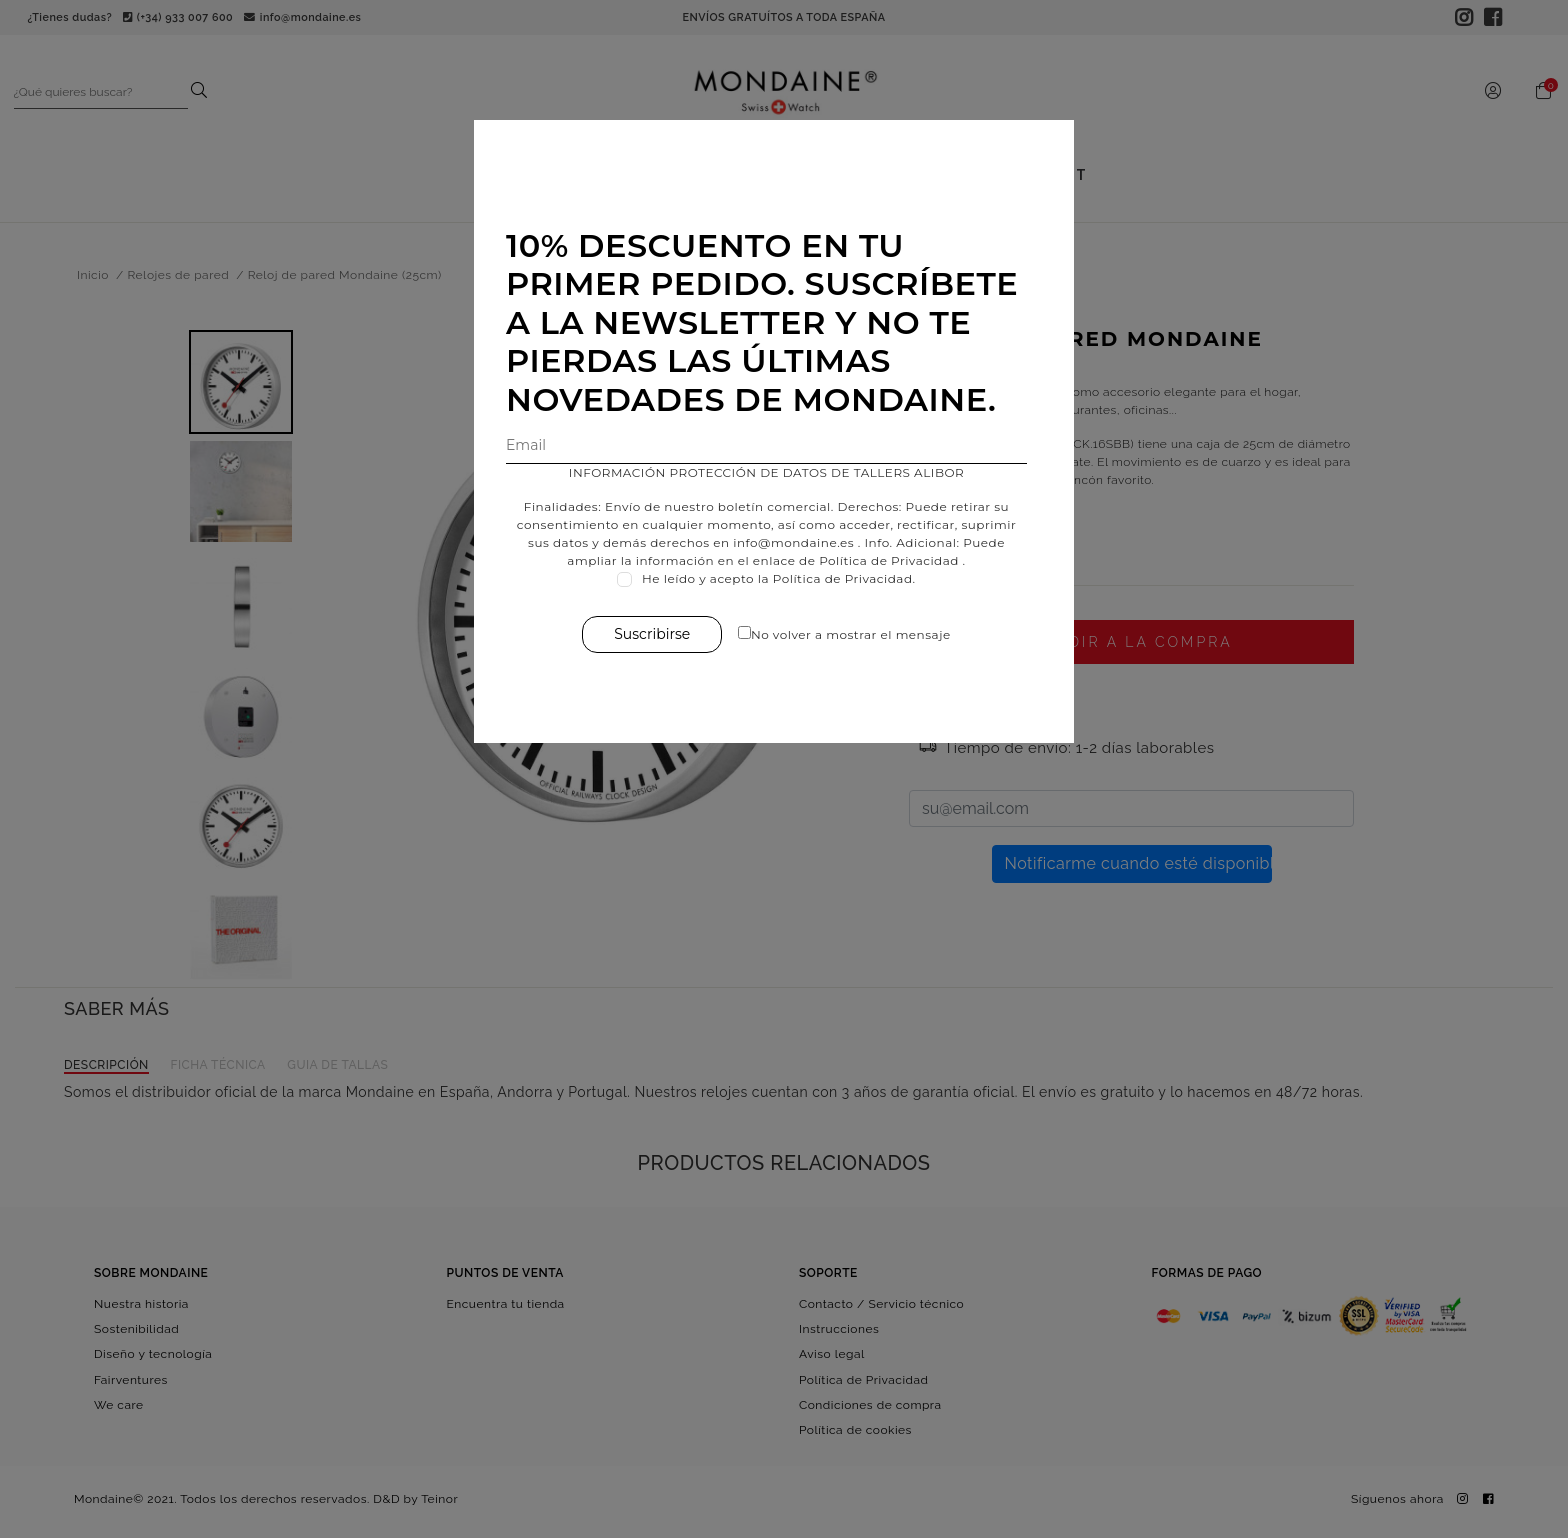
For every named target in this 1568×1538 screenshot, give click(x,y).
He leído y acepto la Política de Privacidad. (789, 578)
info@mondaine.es (803, 542)
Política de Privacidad (899, 560)
